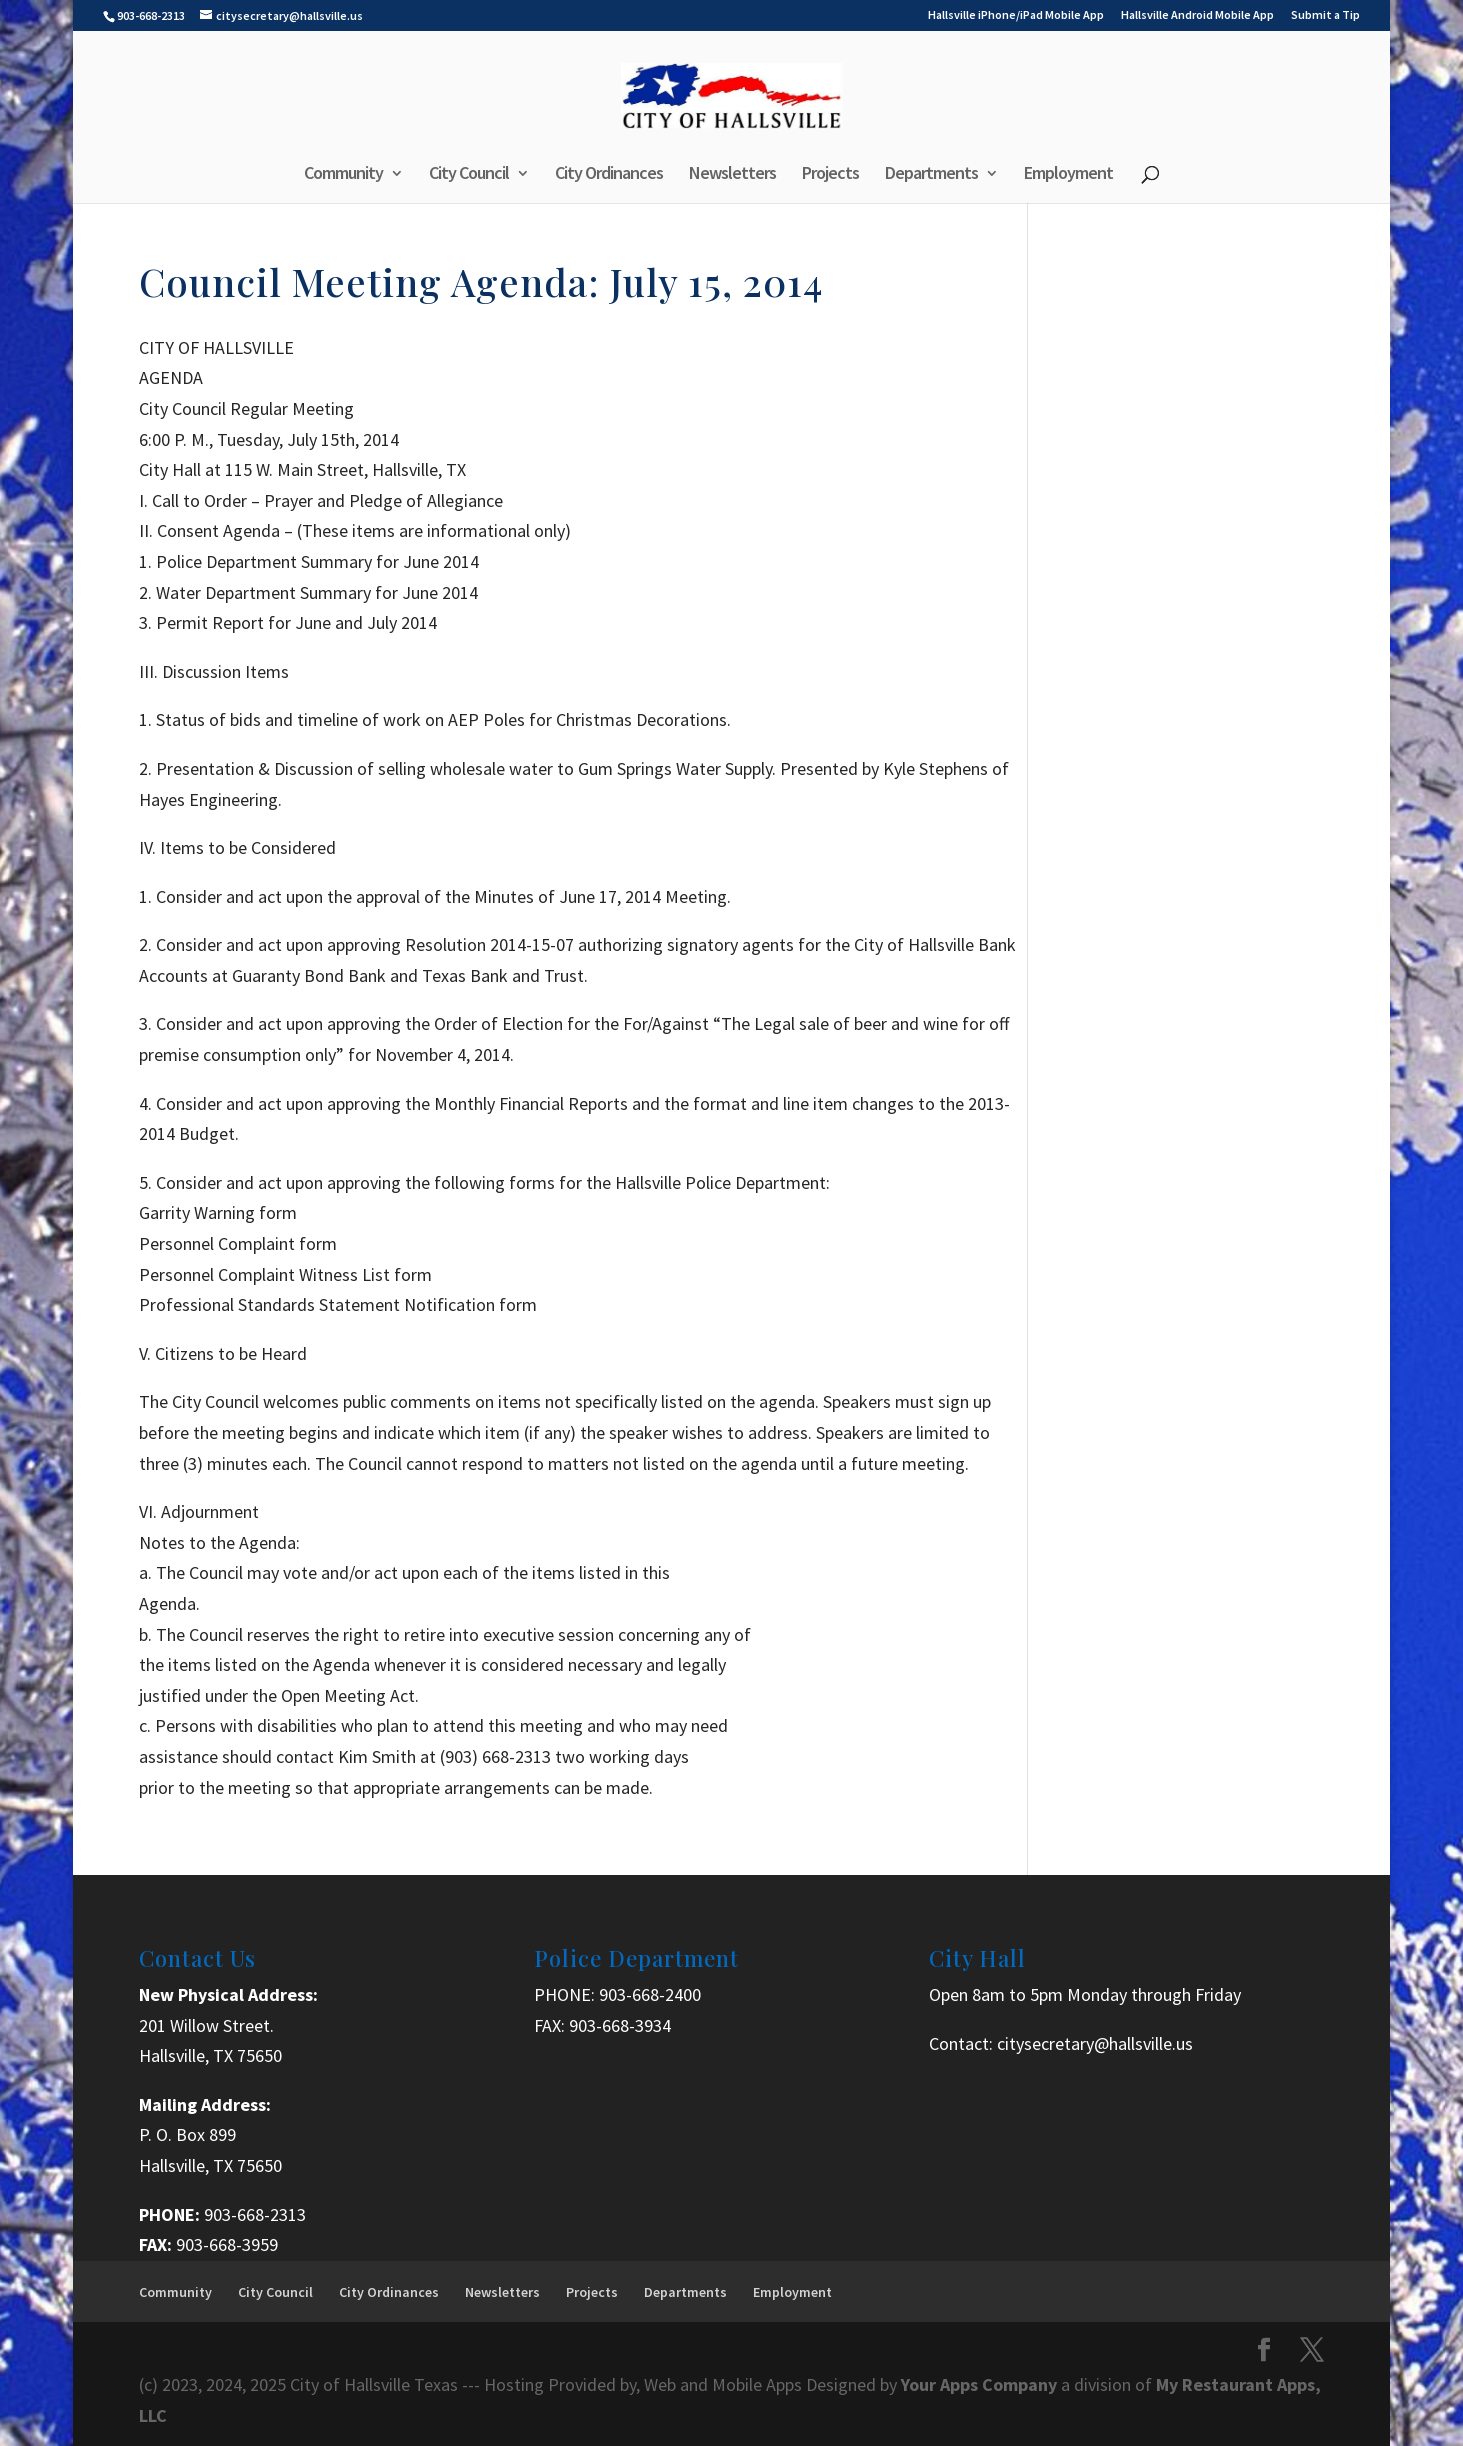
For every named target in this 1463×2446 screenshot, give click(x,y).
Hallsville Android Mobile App (1197, 15)
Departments (931, 175)
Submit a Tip (1325, 15)
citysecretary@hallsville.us (1095, 2043)
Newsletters (732, 175)
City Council (469, 175)
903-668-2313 (255, 2214)
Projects (830, 175)
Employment (1068, 175)
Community (343, 175)
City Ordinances (609, 175)
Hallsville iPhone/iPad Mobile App (1016, 15)
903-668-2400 (650, 1994)
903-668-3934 (620, 2025)
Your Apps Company (981, 2384)
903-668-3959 (227, 2244)
